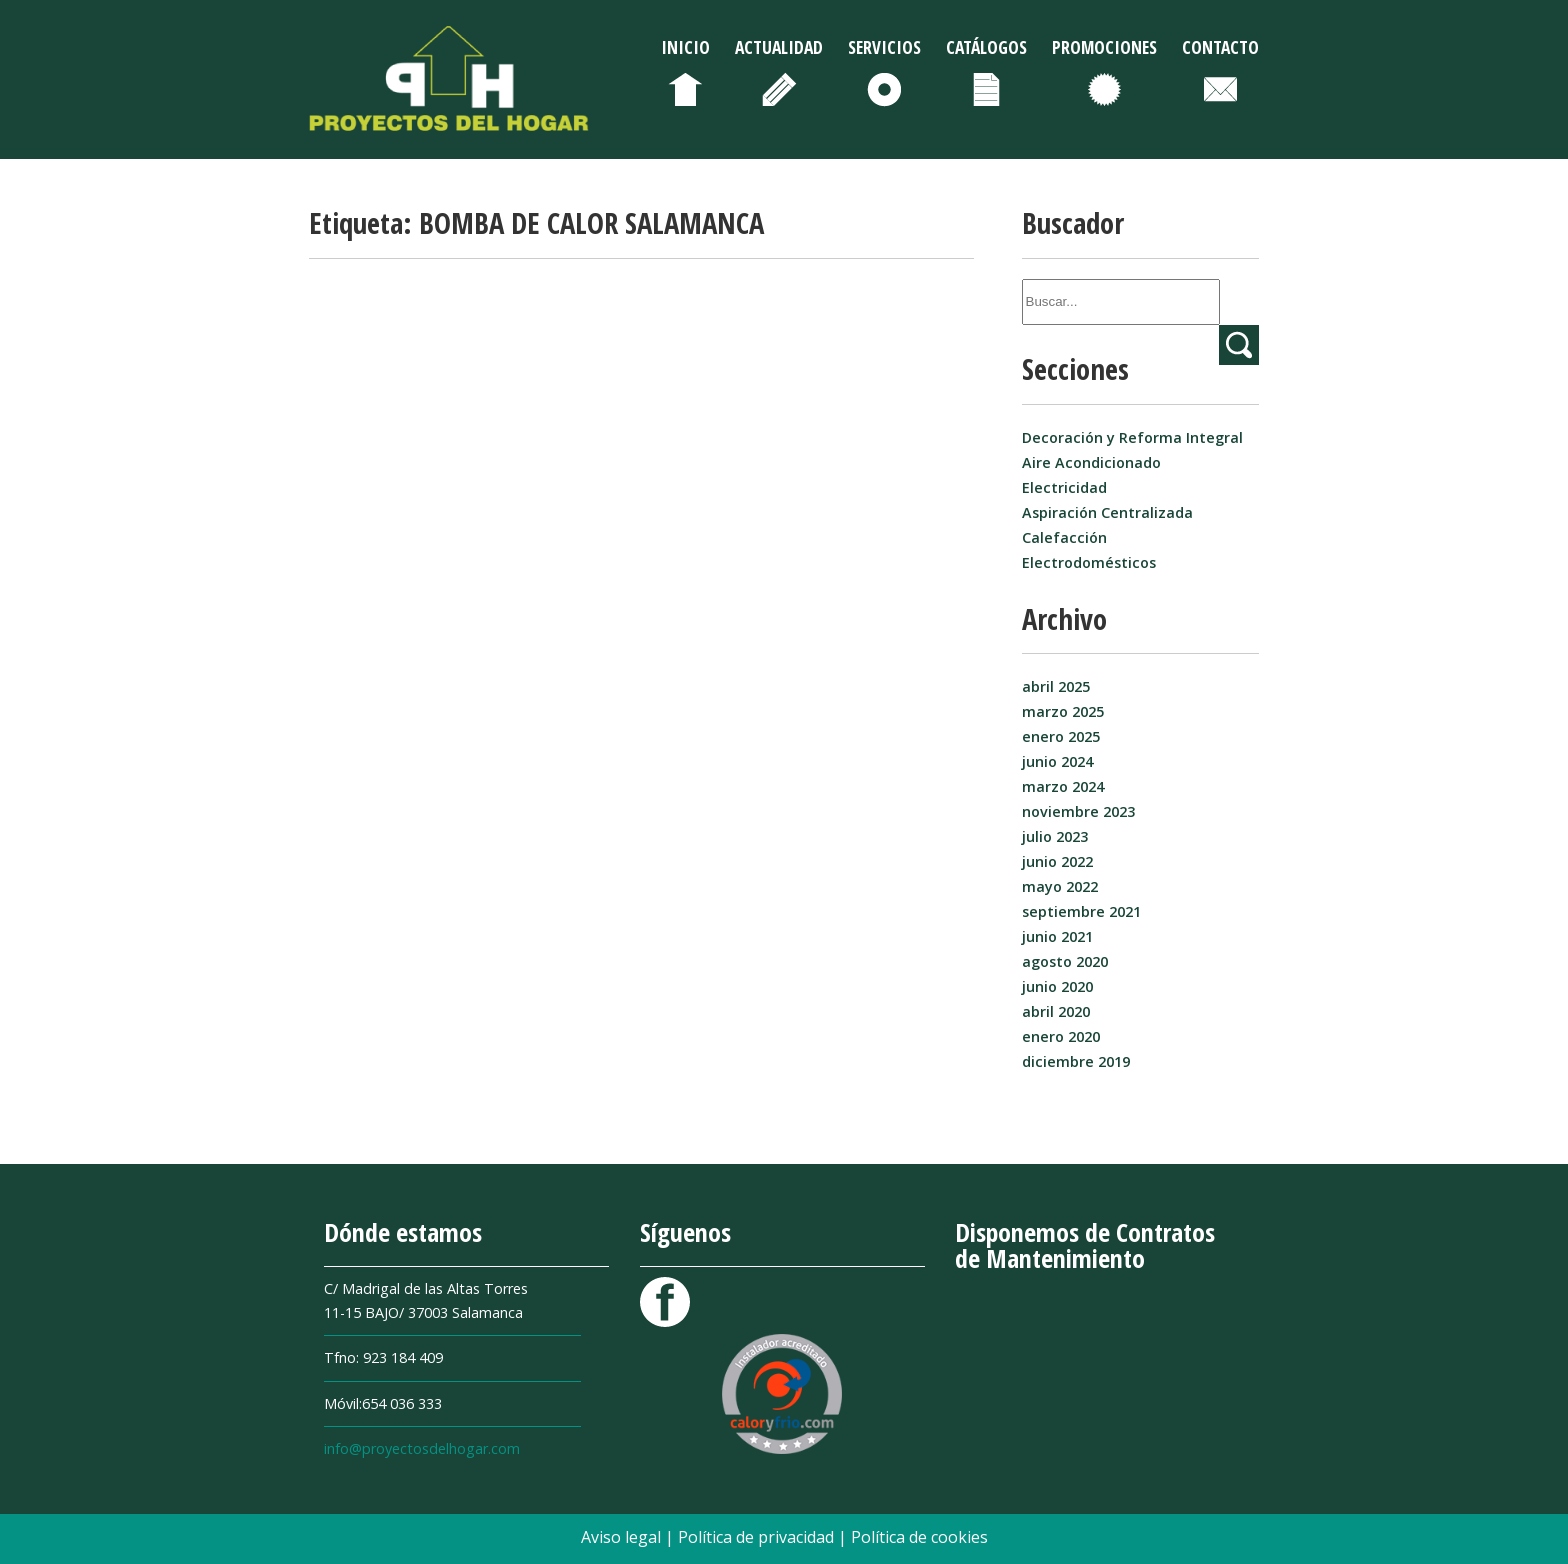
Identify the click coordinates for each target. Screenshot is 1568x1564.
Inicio (685, 47)
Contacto (1220, 47)
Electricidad (1064, 487)
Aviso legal (623, 1537)
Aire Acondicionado (1091, 462)
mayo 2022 (1060, 886)
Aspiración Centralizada (1107, 512)
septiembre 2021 (1081, 911)
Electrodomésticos (1089, 562)
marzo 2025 (1063, 711)
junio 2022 (1057, 861)
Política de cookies (919, 1537)
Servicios (884, 47)
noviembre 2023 (1078, 811)
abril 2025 (1056, 686)
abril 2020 (1056, 1011)
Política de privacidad (758, 1537)
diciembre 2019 (1076, 1061)
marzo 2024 (1063, 786)
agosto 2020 (1065, 961)
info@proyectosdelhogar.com (422, 1448)
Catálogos (986, 47)
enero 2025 (1061, 736)
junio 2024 (1057, 761)
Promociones (1104, 47)
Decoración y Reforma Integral (1132, 437)
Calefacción (1064, 537)
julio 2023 (1055, 836)
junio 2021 (1057, 936)
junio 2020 (1057, 986)
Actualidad (779, 47)
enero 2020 (1061, 1036)
